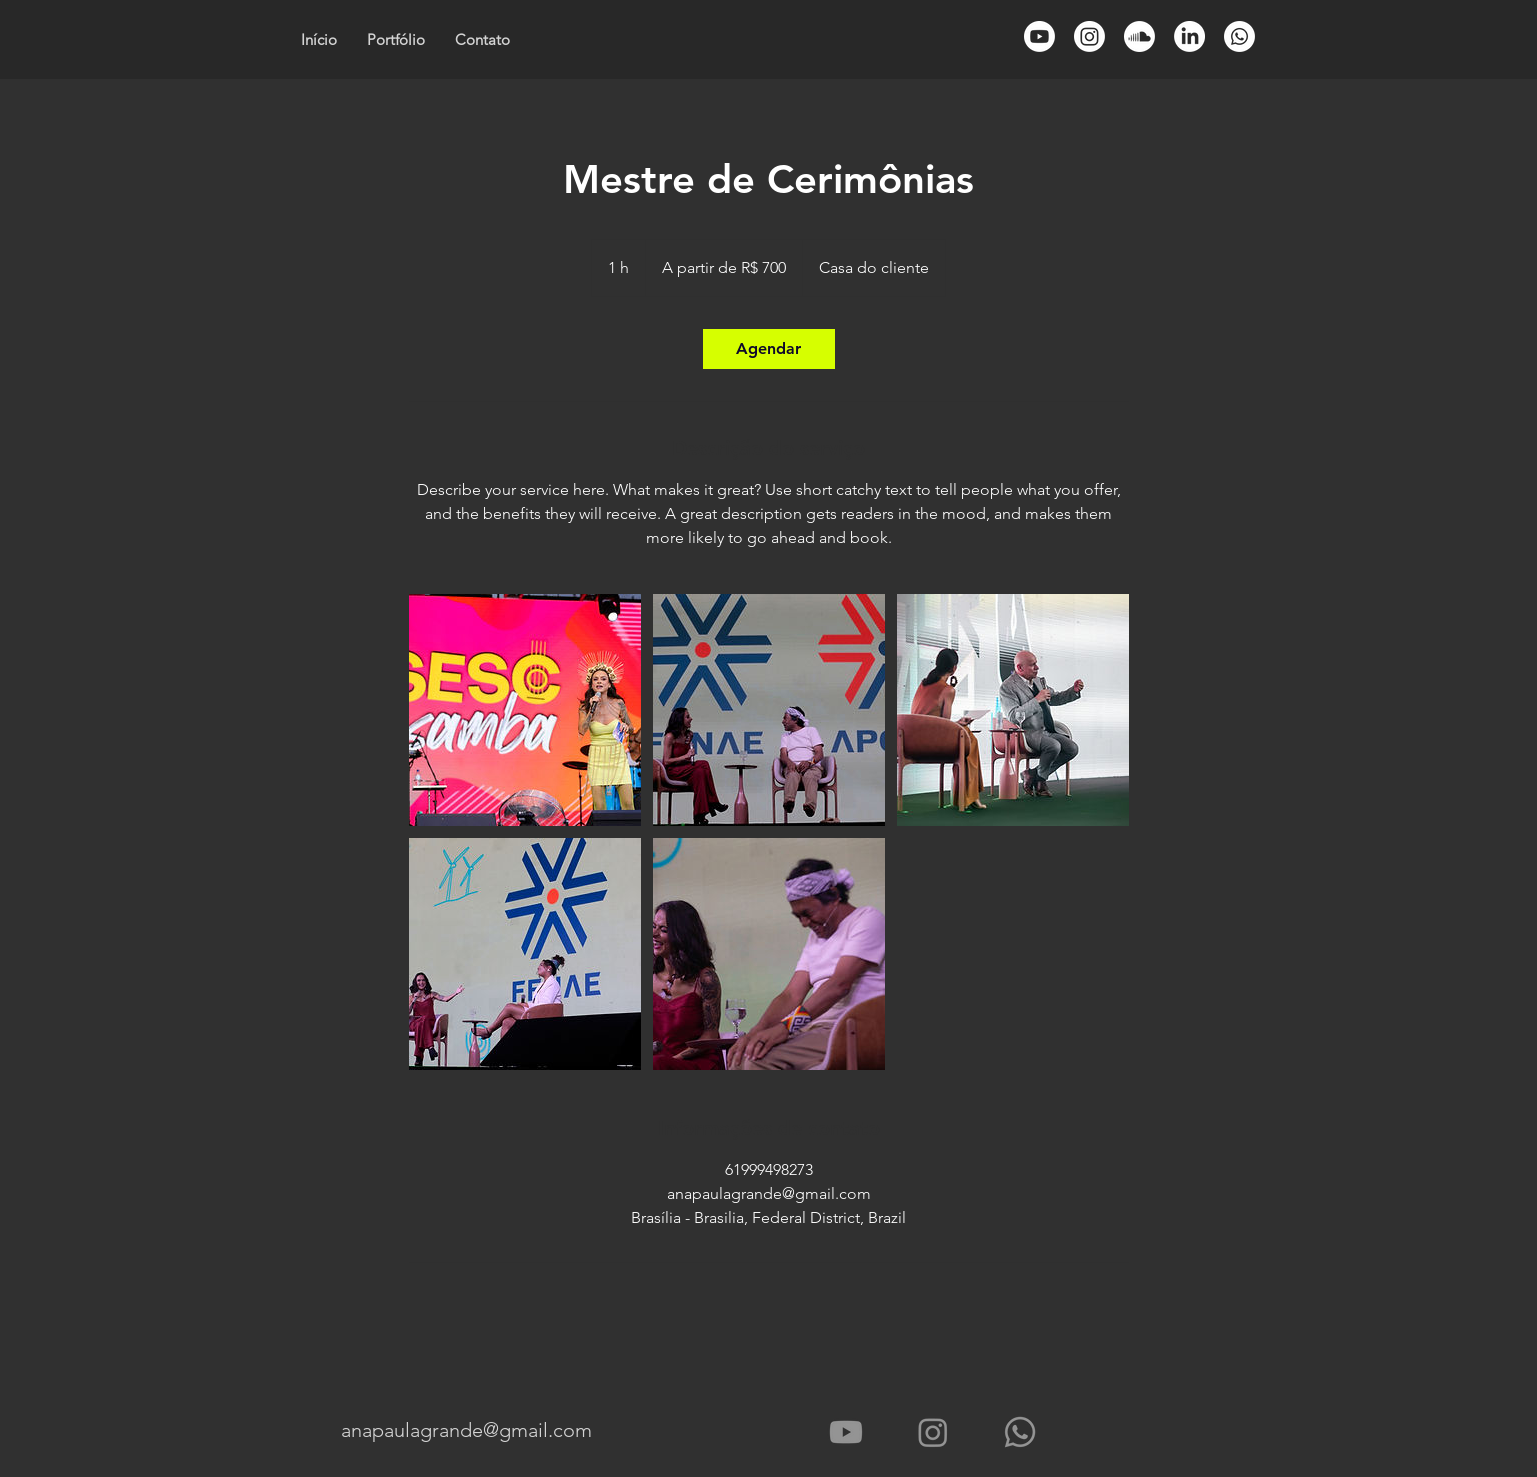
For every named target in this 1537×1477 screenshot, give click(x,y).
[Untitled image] (525, 710)
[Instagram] (933, 1432)
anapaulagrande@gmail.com (466, 1430)
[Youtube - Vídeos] (846, 1432)
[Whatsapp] (1239, 36)
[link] (769, 349)
